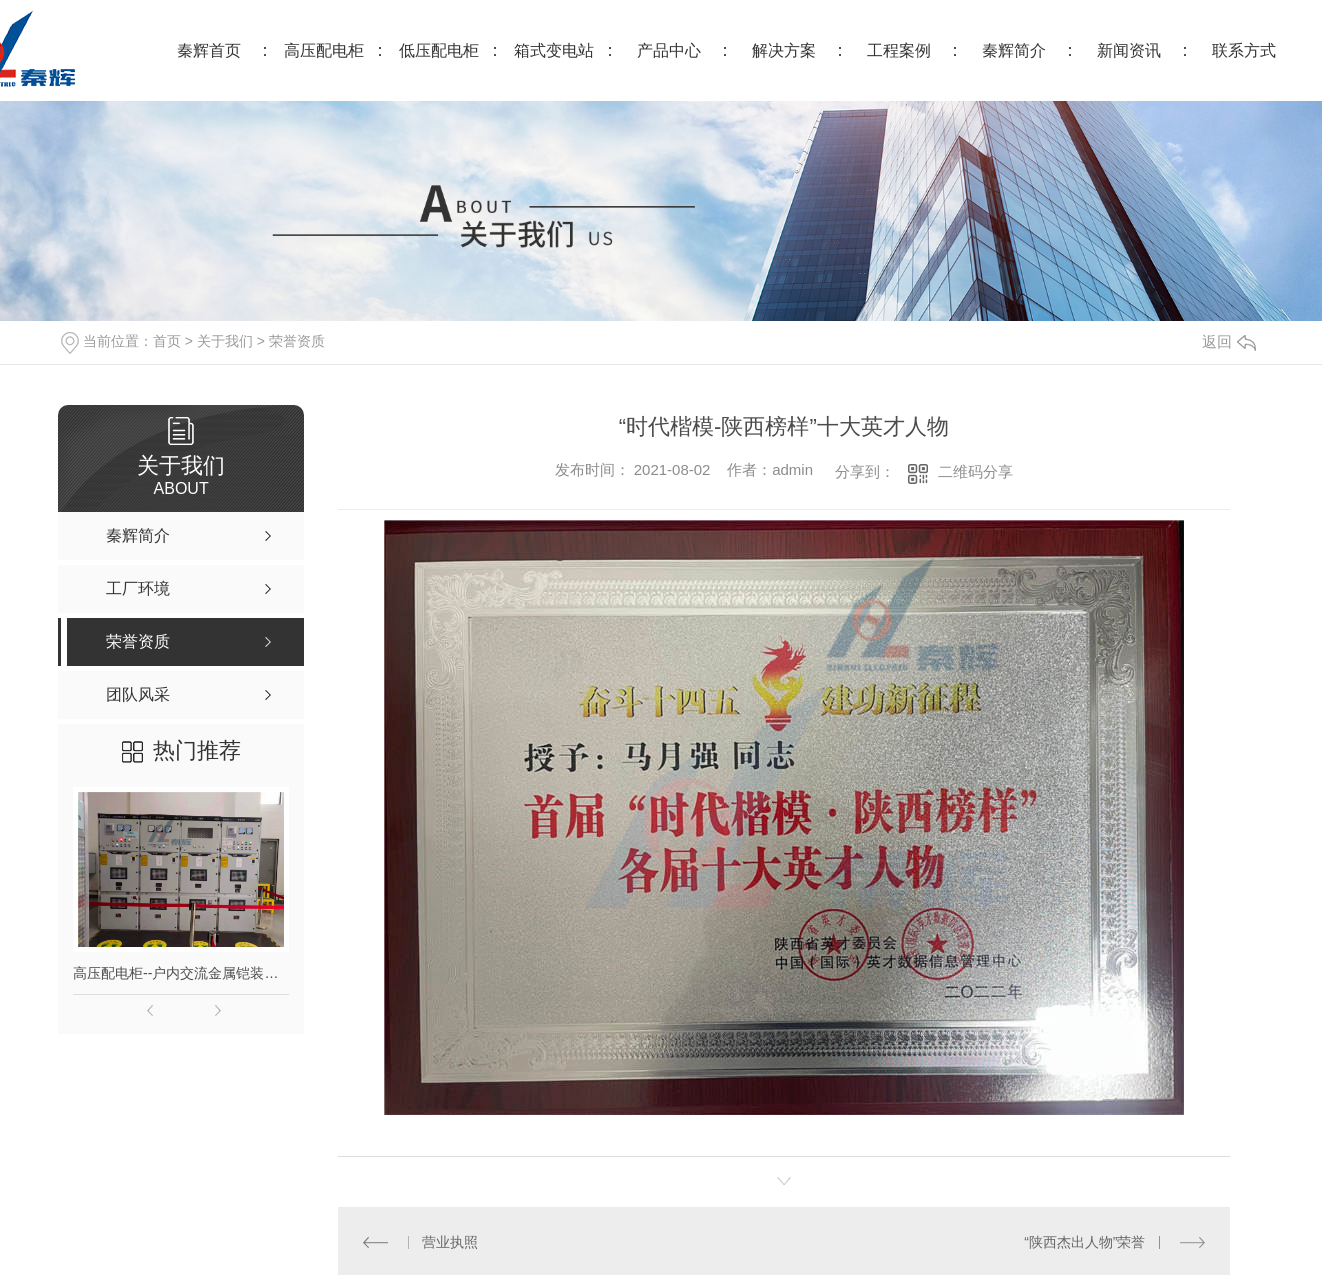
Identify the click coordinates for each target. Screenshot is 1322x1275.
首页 (167, 341)
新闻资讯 (1129, 50)
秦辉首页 (209, 50)
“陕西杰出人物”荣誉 (1084, 1242)
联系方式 (1244, 50)
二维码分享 (975, 471)
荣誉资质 (297, 341)
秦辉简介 (1014, 50)
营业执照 (450, 1242)
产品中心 (669, 50)
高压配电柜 (324, 50)
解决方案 (784, 50)
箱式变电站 (554, 50)
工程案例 (899, 50)
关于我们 (225, 341)
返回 (1229, 341)
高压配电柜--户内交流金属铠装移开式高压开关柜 (181, 973)
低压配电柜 (439, 50)
